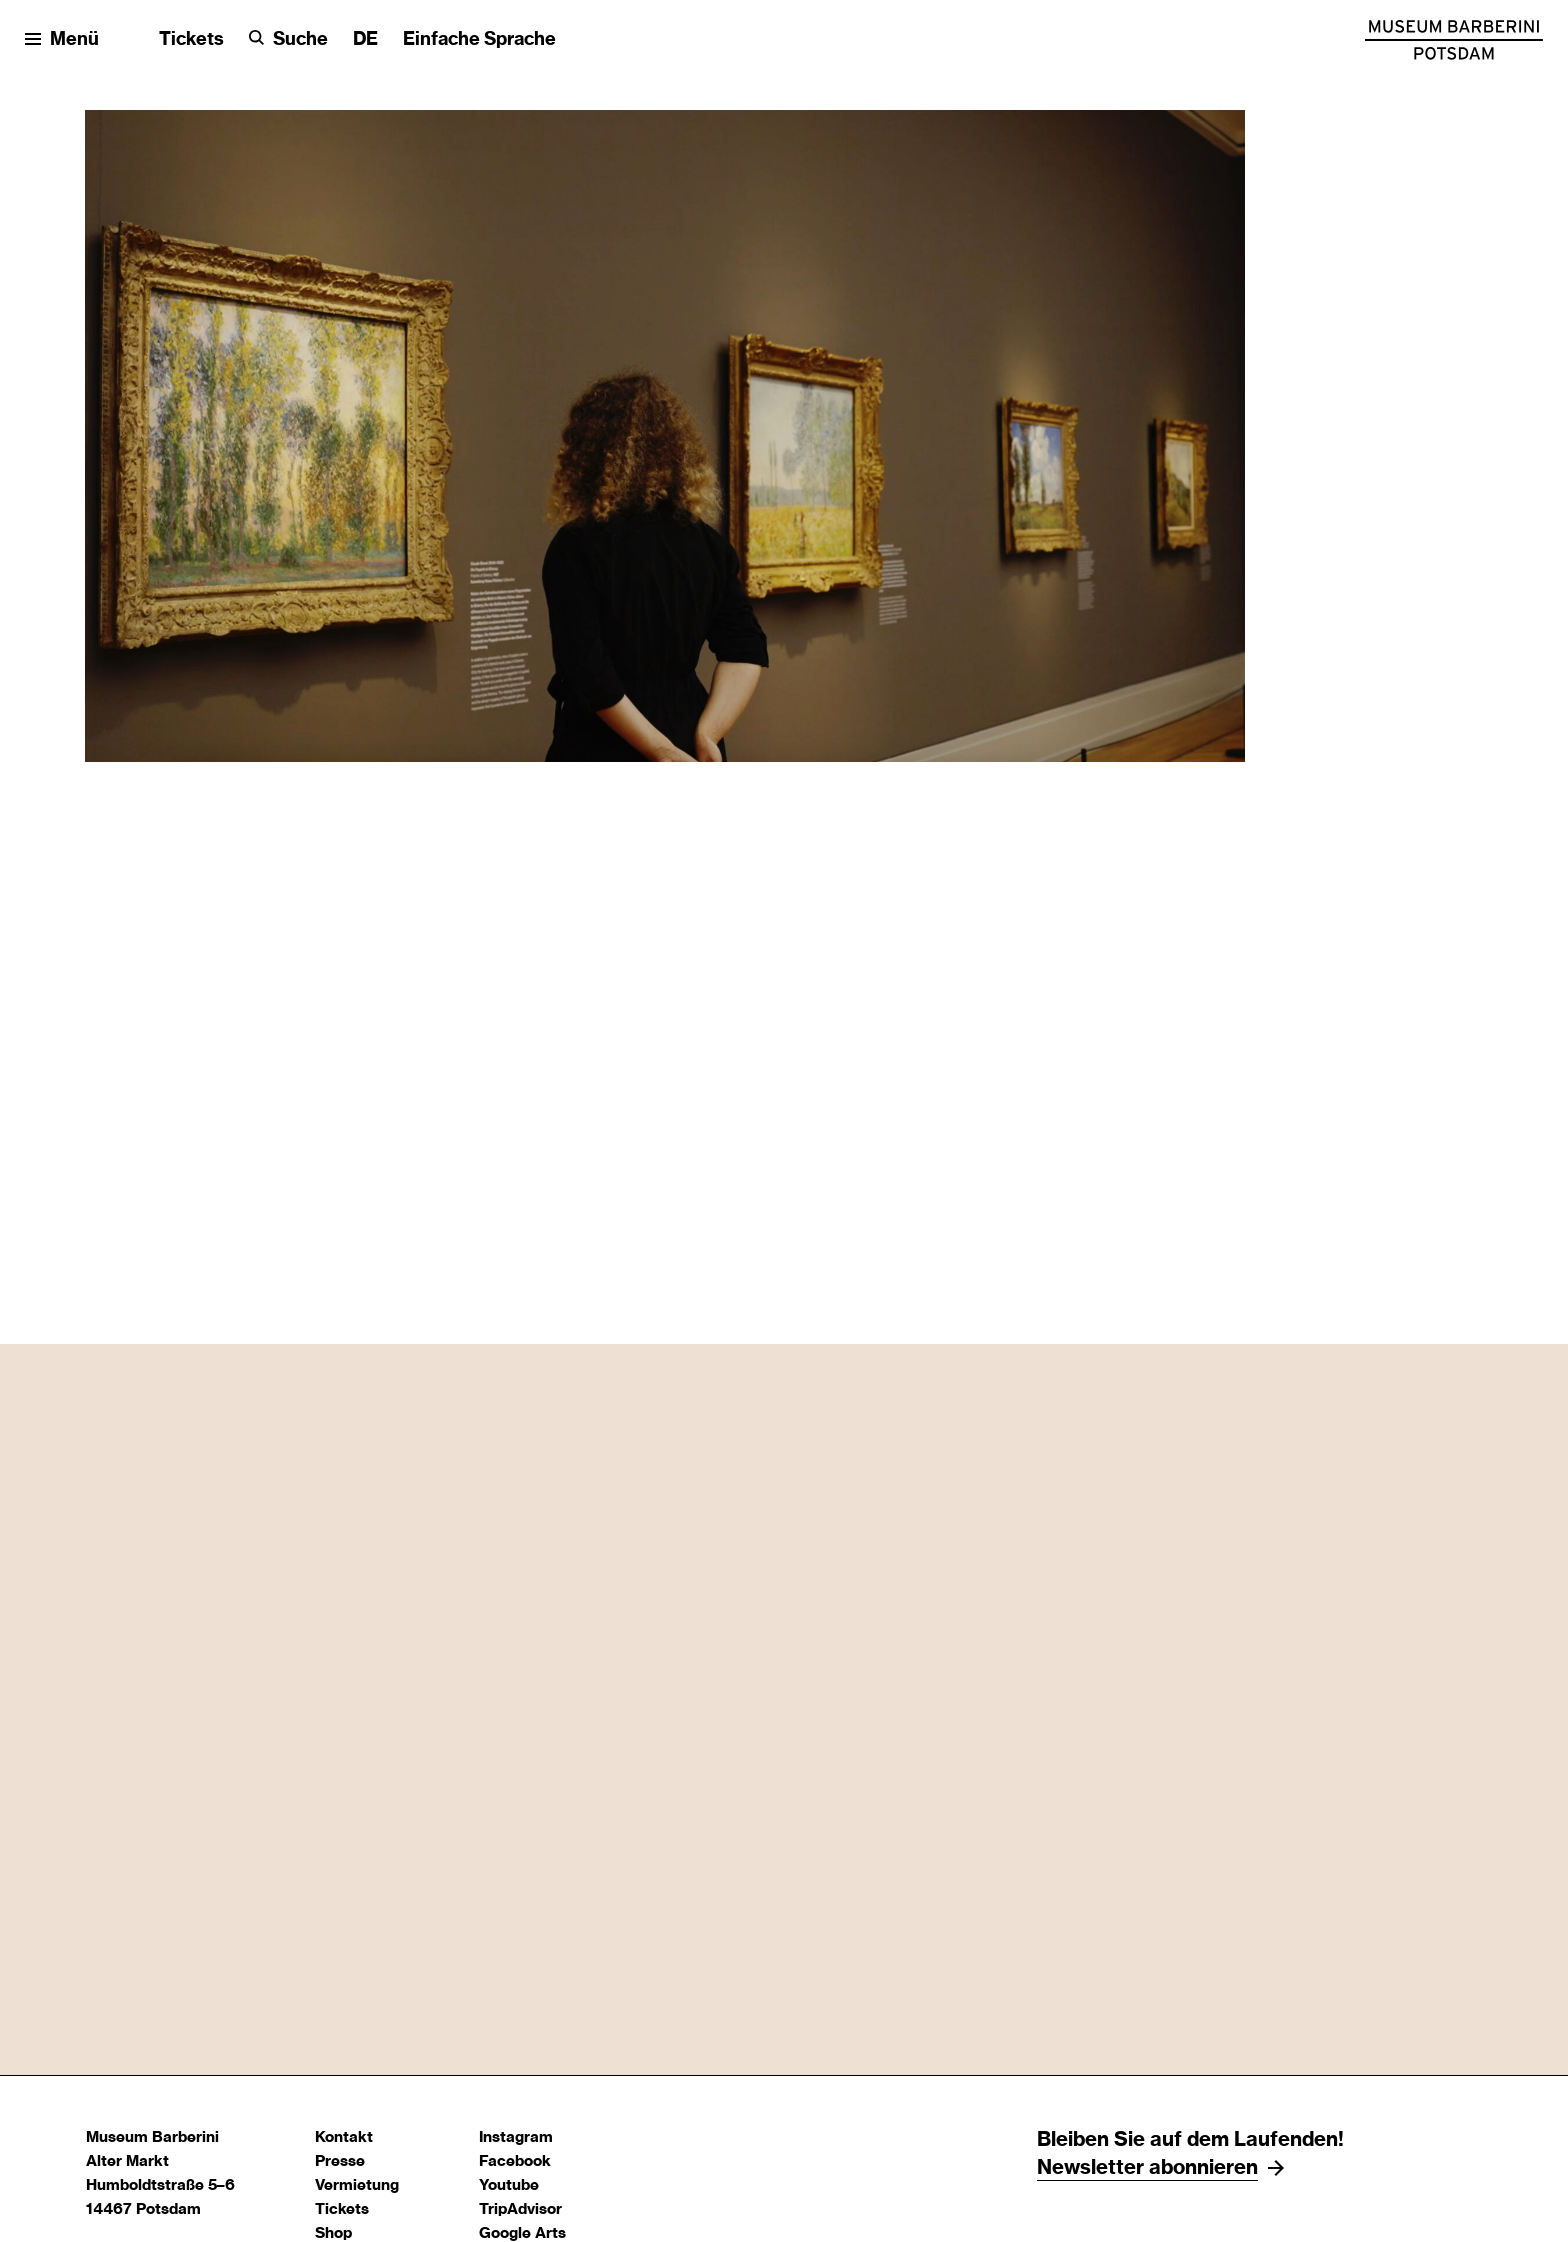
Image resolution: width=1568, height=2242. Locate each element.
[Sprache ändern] (365, 40)
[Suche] (288, 40)
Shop (333, 2233)
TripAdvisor (520, 2209)
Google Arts (522, 2233)
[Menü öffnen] (62, 40)
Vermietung (357, 2185)
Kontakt (344, 2137)
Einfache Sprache (479, 40)
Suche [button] (300, 40)
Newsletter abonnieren (1147, 2168)
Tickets (191, 40)
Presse (340, 2161)
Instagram (516, 2137)
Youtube (509, 2185)
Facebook (515, 2161)
